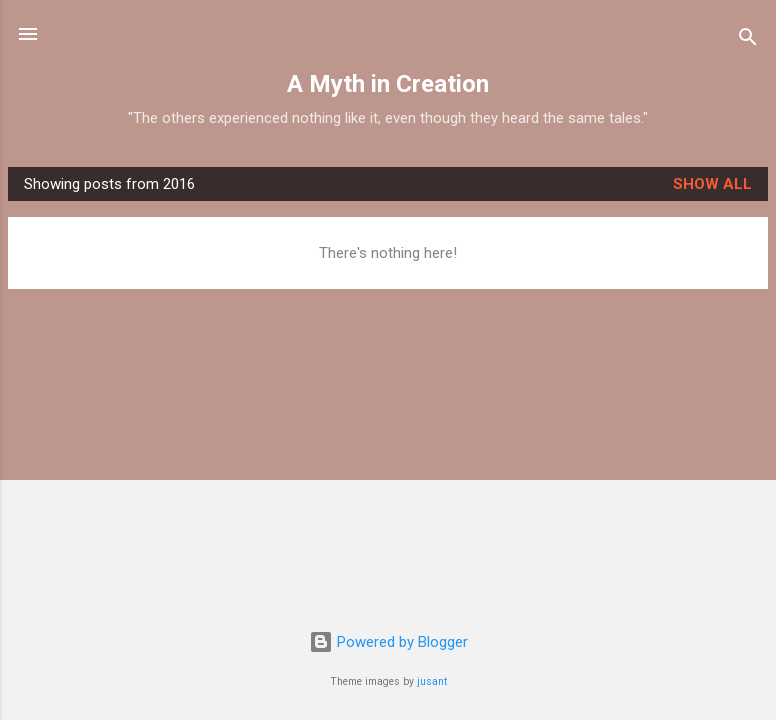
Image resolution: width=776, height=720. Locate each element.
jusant (432, 681)
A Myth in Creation (388, 84)
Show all (712, 184)
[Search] (748, 40)
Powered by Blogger (388, 642)
